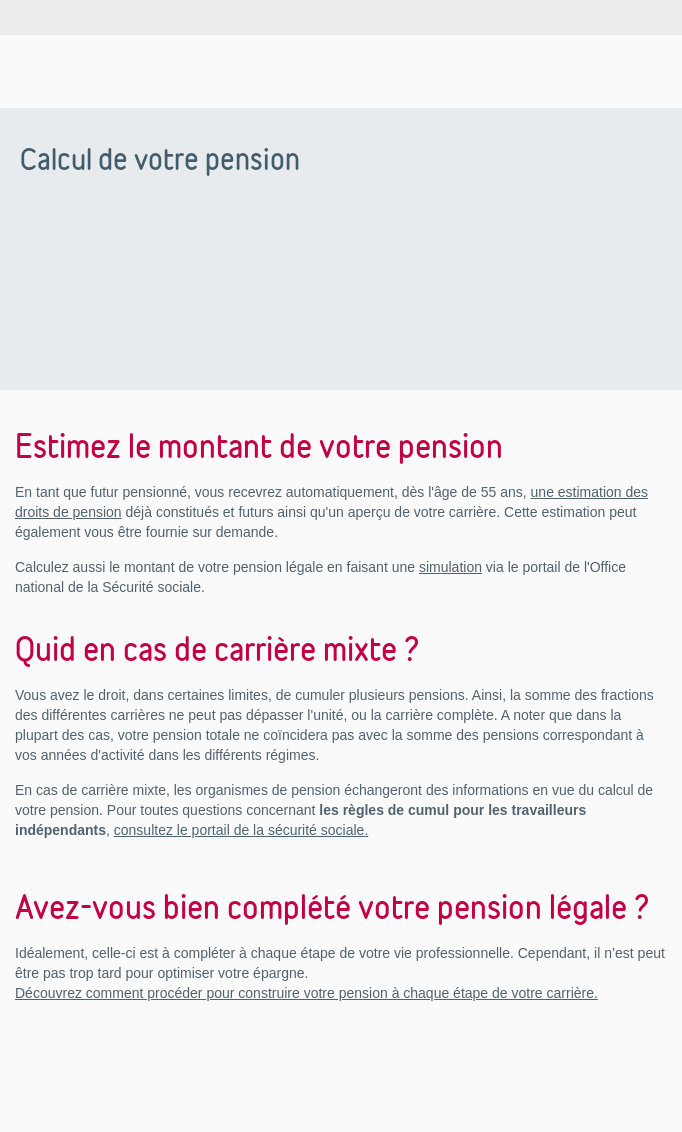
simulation (450, 567)
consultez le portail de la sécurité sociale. (241, 830)
